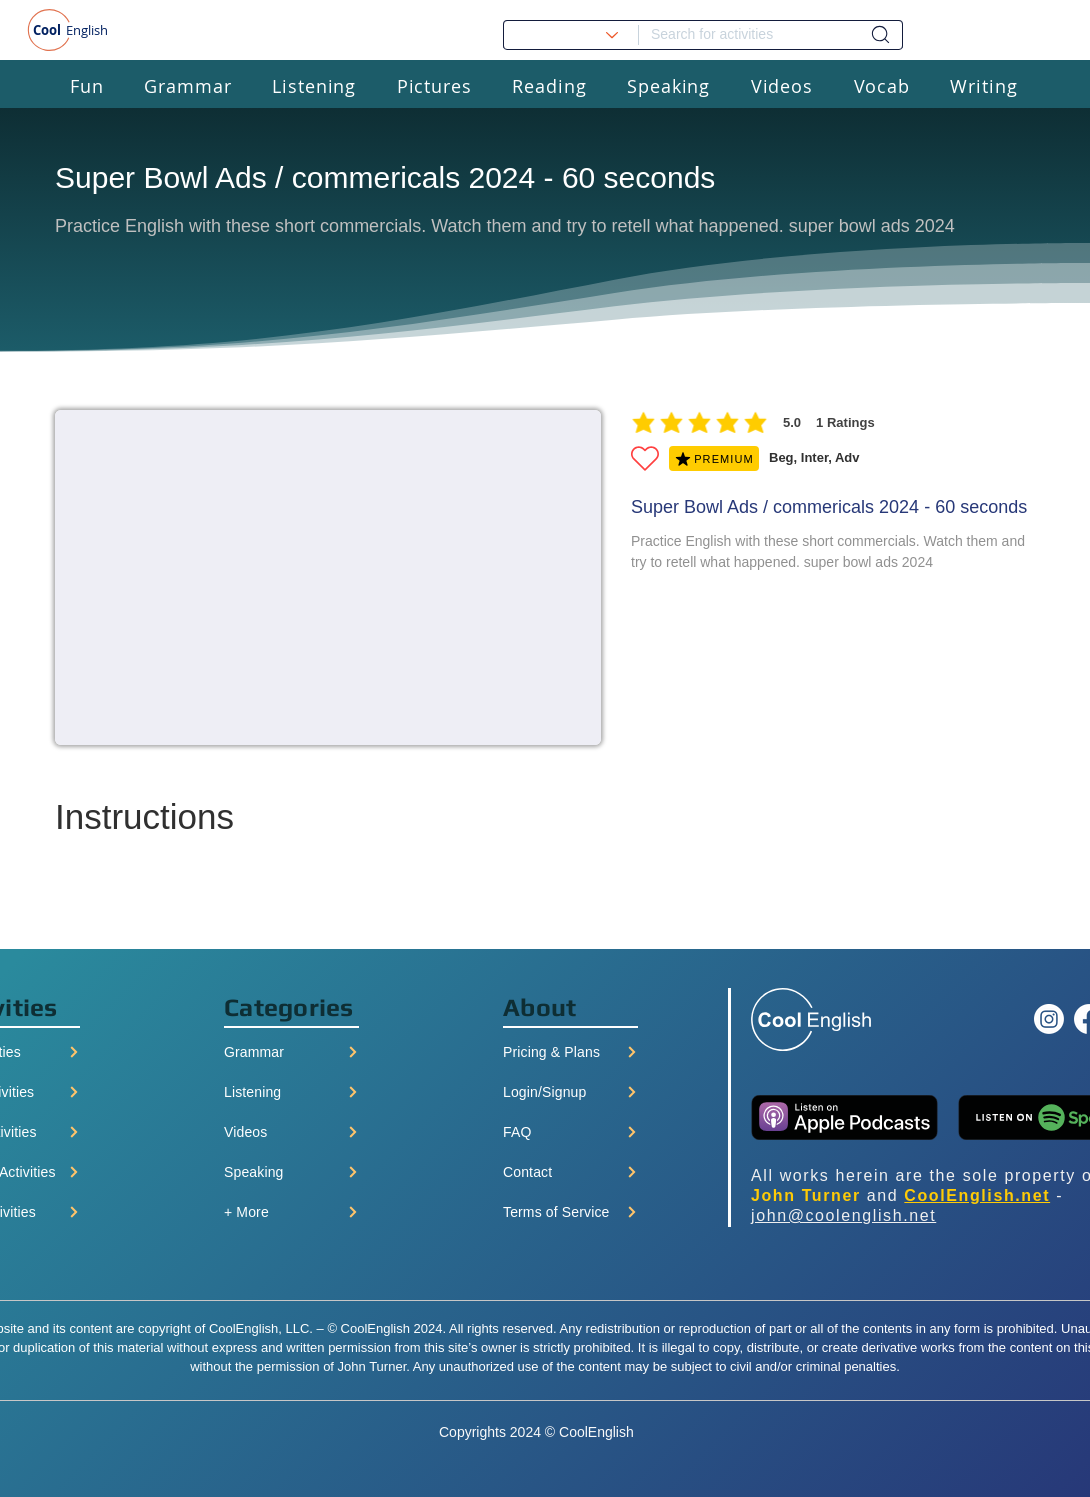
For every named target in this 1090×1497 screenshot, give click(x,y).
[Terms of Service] (570, 1212)
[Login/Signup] (570, 1092)
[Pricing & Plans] (570, 1052)
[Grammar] (291, 1052)
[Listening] (291, 1092)
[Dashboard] (880, 34)
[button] (87, 85)
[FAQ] (570, 1132)
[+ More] (291, 1212)
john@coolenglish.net (843, 1215)
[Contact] (570, 1172)
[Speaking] (291, 1172)
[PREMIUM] (714, 458)
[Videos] (291, 1132)
